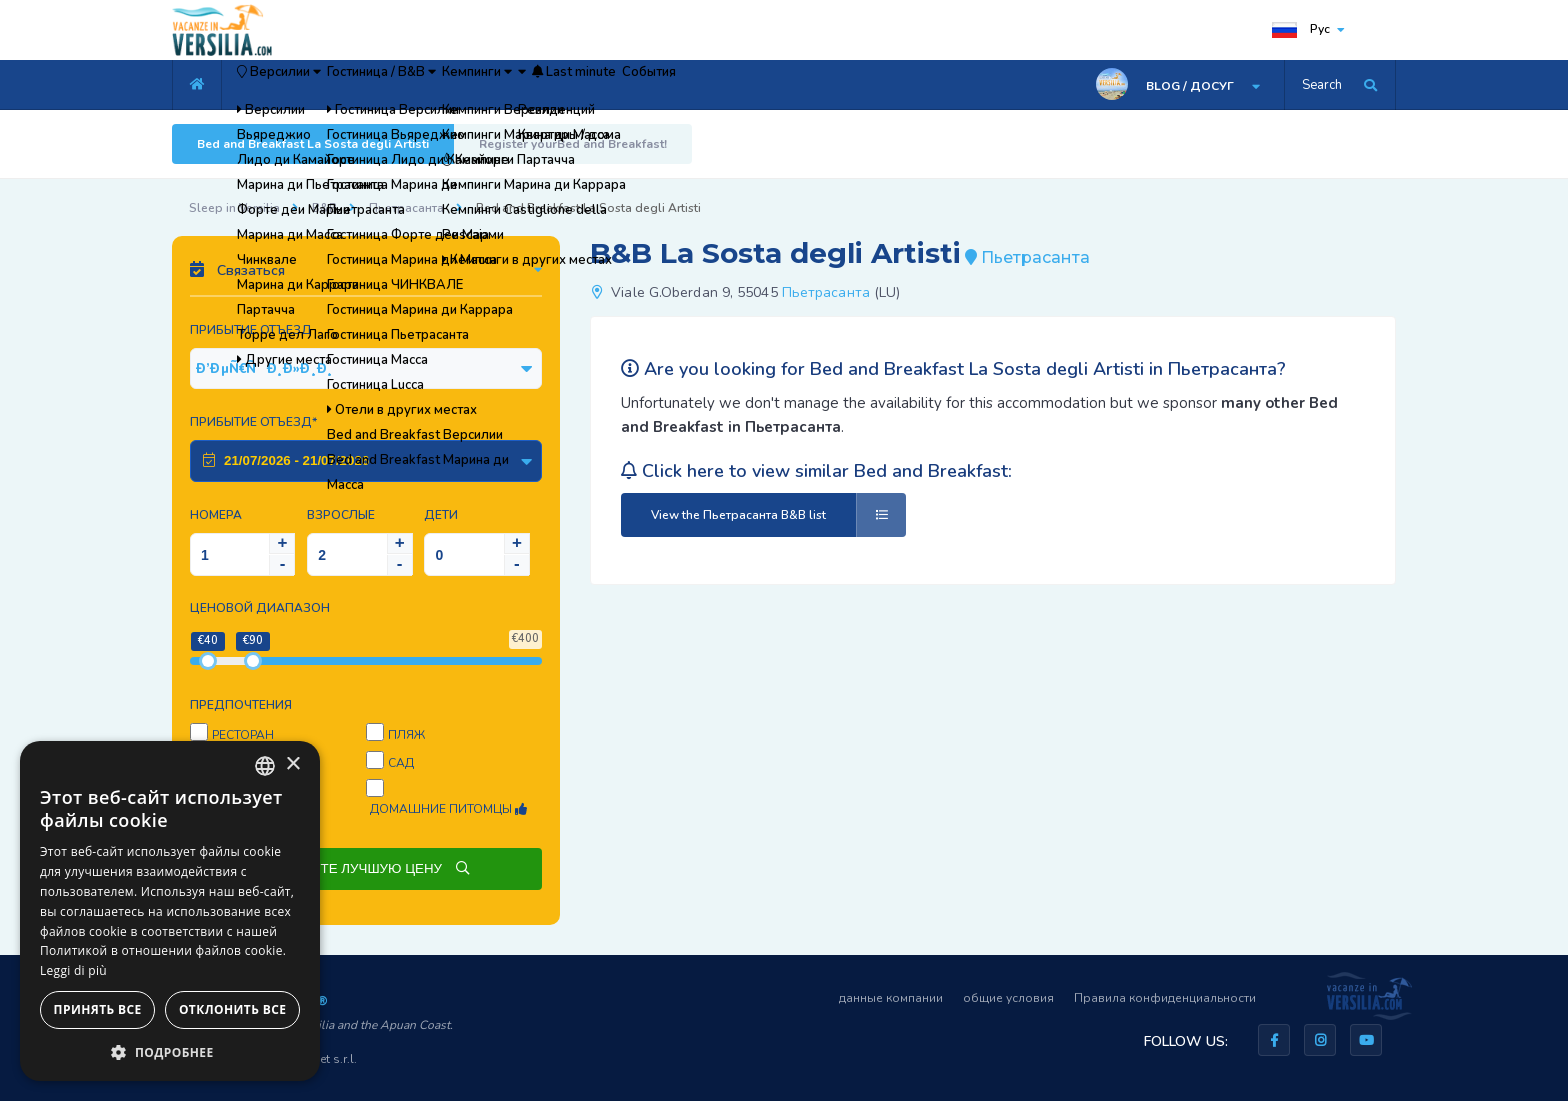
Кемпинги (582, 85)
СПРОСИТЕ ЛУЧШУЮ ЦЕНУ (366, 868)
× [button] (292, 764)
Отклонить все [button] (232, 1009)
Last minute (748, 85)
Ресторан (243, 735)
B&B (324, 208)
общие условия (1008, 998)
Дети (441, 515)
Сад (401, 763)
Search (1322, 85)
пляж (406, 735)
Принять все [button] (98, 1009)
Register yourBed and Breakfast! (573, 144)
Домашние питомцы (448, 809)
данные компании (891, 998)
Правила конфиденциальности (1165, 998)
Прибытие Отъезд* (253, 422)
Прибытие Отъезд (251, 330)
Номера (216, 515)
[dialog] (170, 911)
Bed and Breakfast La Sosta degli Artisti (313, 144)
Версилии (301, 85)
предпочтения (241, 705)
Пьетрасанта (406, 208)
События (855, 85)
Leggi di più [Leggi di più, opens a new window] (73, 970)
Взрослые (341, 515)
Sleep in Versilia (234, 208)
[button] (170, 1051)
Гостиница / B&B (446, 85)
